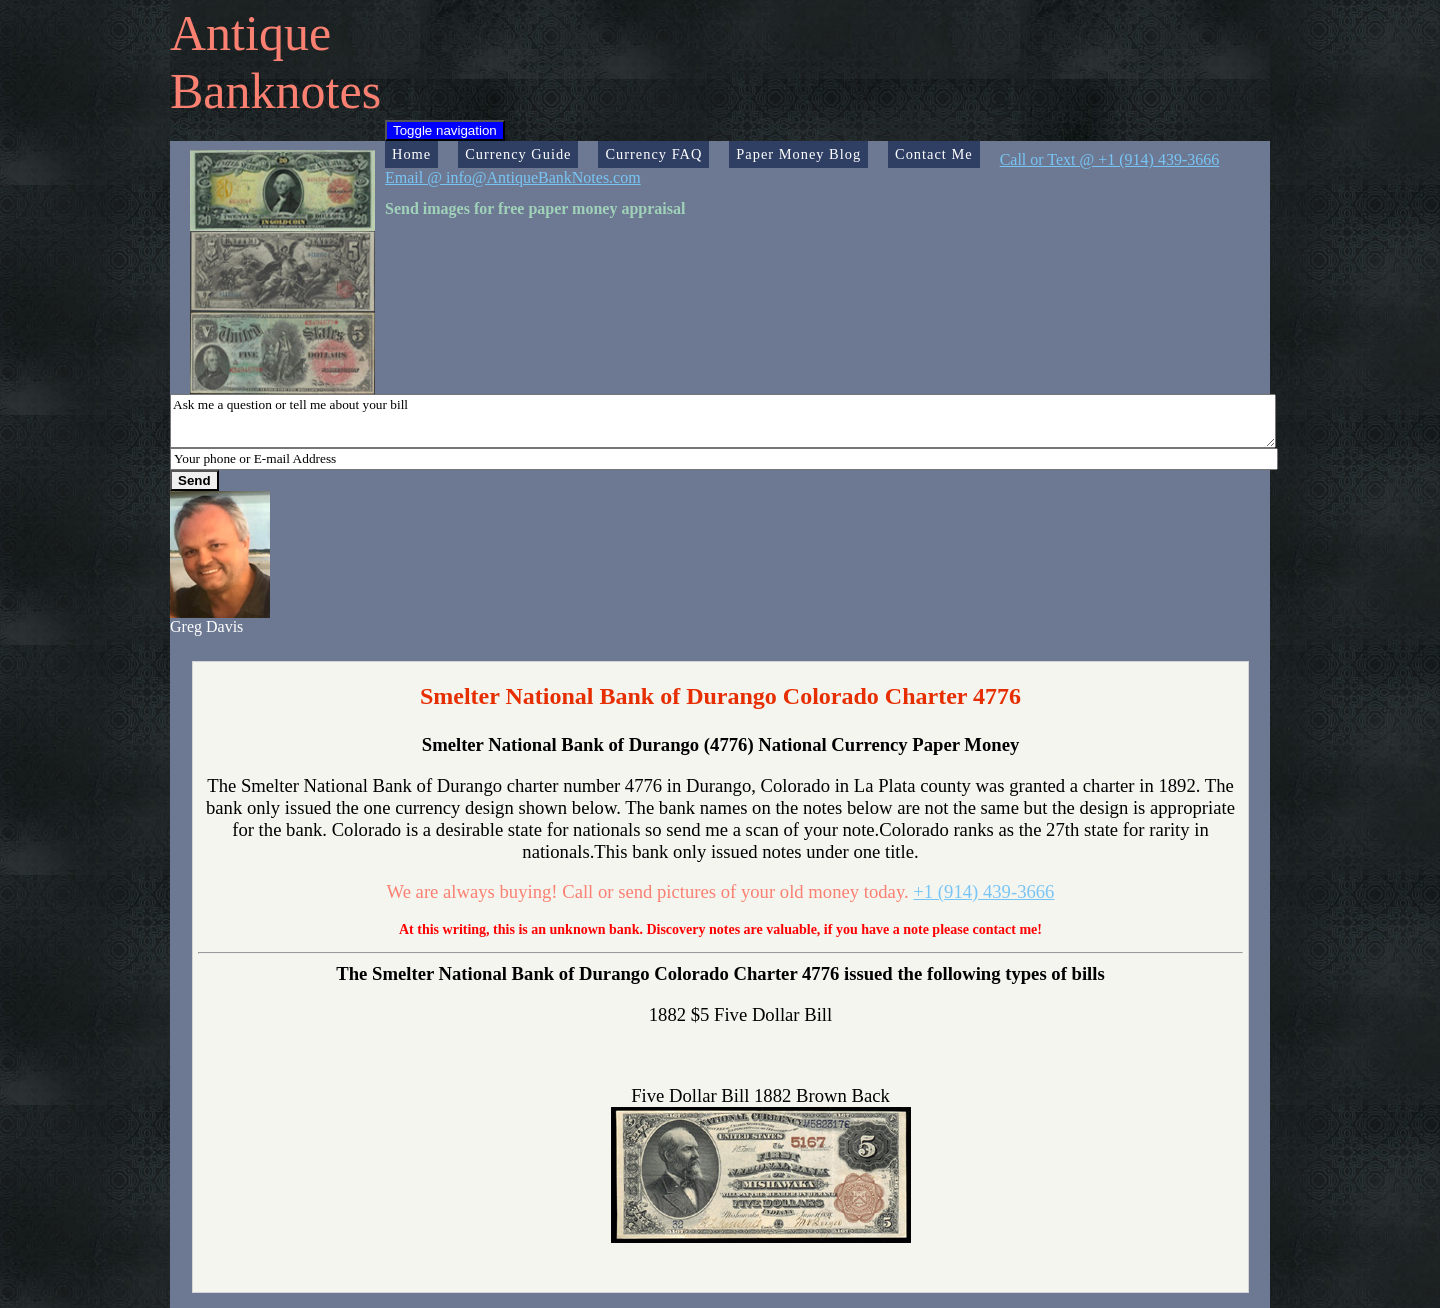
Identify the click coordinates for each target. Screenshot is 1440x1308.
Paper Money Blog (798, 154)
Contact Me (934, 154)
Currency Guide (518, 154)
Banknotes (275, 91)
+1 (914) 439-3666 (983, 891)
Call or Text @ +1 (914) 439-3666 (1110, 159)
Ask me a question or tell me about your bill (723, 421)
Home (411, 154)
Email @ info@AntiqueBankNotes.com (513, 177)
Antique (250, 33)
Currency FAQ (653, 154)
